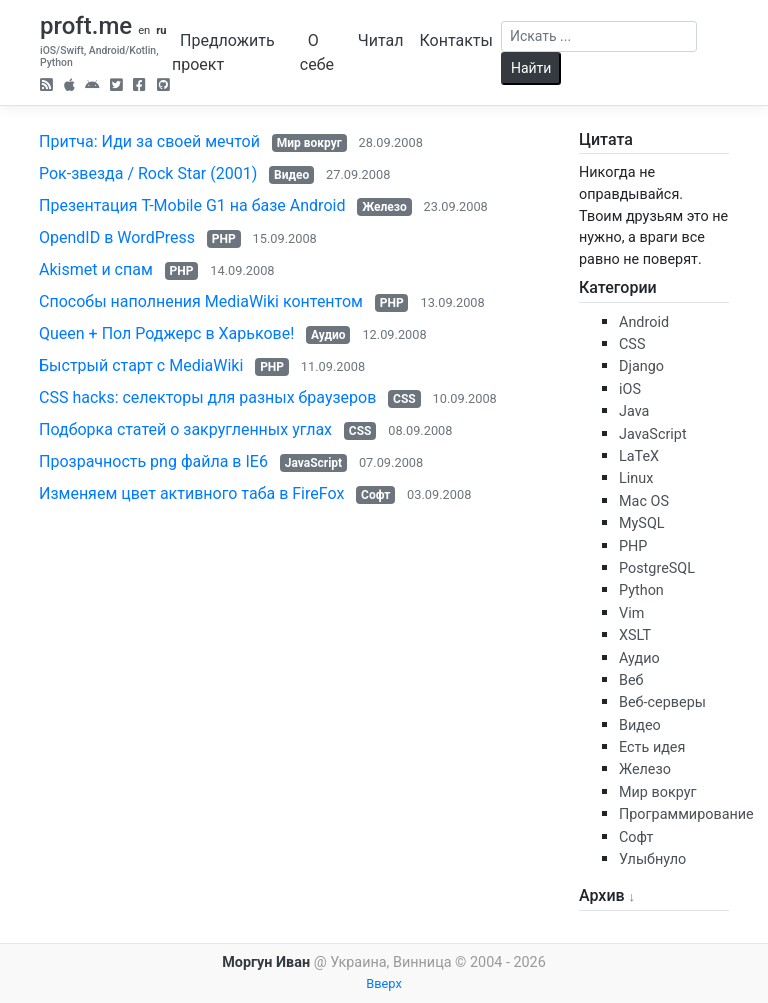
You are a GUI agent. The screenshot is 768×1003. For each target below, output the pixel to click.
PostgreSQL (657, 568)
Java (634, 411)
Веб (631, 680)
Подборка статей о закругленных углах (185, 429)
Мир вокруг (309, 143)
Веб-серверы (662, 702)
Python (641, 590)
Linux (636, 478)
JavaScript (313, 463)
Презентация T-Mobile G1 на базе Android (192, 205)
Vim (631, 613)
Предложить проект (223, 52)
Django (641, 366)
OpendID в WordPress (117, 237)
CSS (404, 399)
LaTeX (639, 456)
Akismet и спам (96, 269)
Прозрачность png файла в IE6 (153, 461)
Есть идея (652, 747)
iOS (630, 389)
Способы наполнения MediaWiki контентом (201, 301)
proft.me (86, 26)
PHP (224, 239)
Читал (381, 40)
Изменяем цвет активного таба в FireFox (191, 493)
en (144, 30)
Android (644, 322)
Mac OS (644, 501)
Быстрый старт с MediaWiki (141, 365)
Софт (375, 495)
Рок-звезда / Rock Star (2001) (148, 173)
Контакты (455, 40)
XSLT (635, 635)
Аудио (328, 335)
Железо (384, 207)
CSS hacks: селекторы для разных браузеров (207, 397)
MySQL (642, 523)
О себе (317, 52)
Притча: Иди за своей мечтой (149, 141)
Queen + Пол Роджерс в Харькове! (166, 333)
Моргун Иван (266, 962)
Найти (531, 68)
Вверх (384, 983)
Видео (291, 175)
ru (161, 30)
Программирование (686, 814)
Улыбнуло (652, 859)
